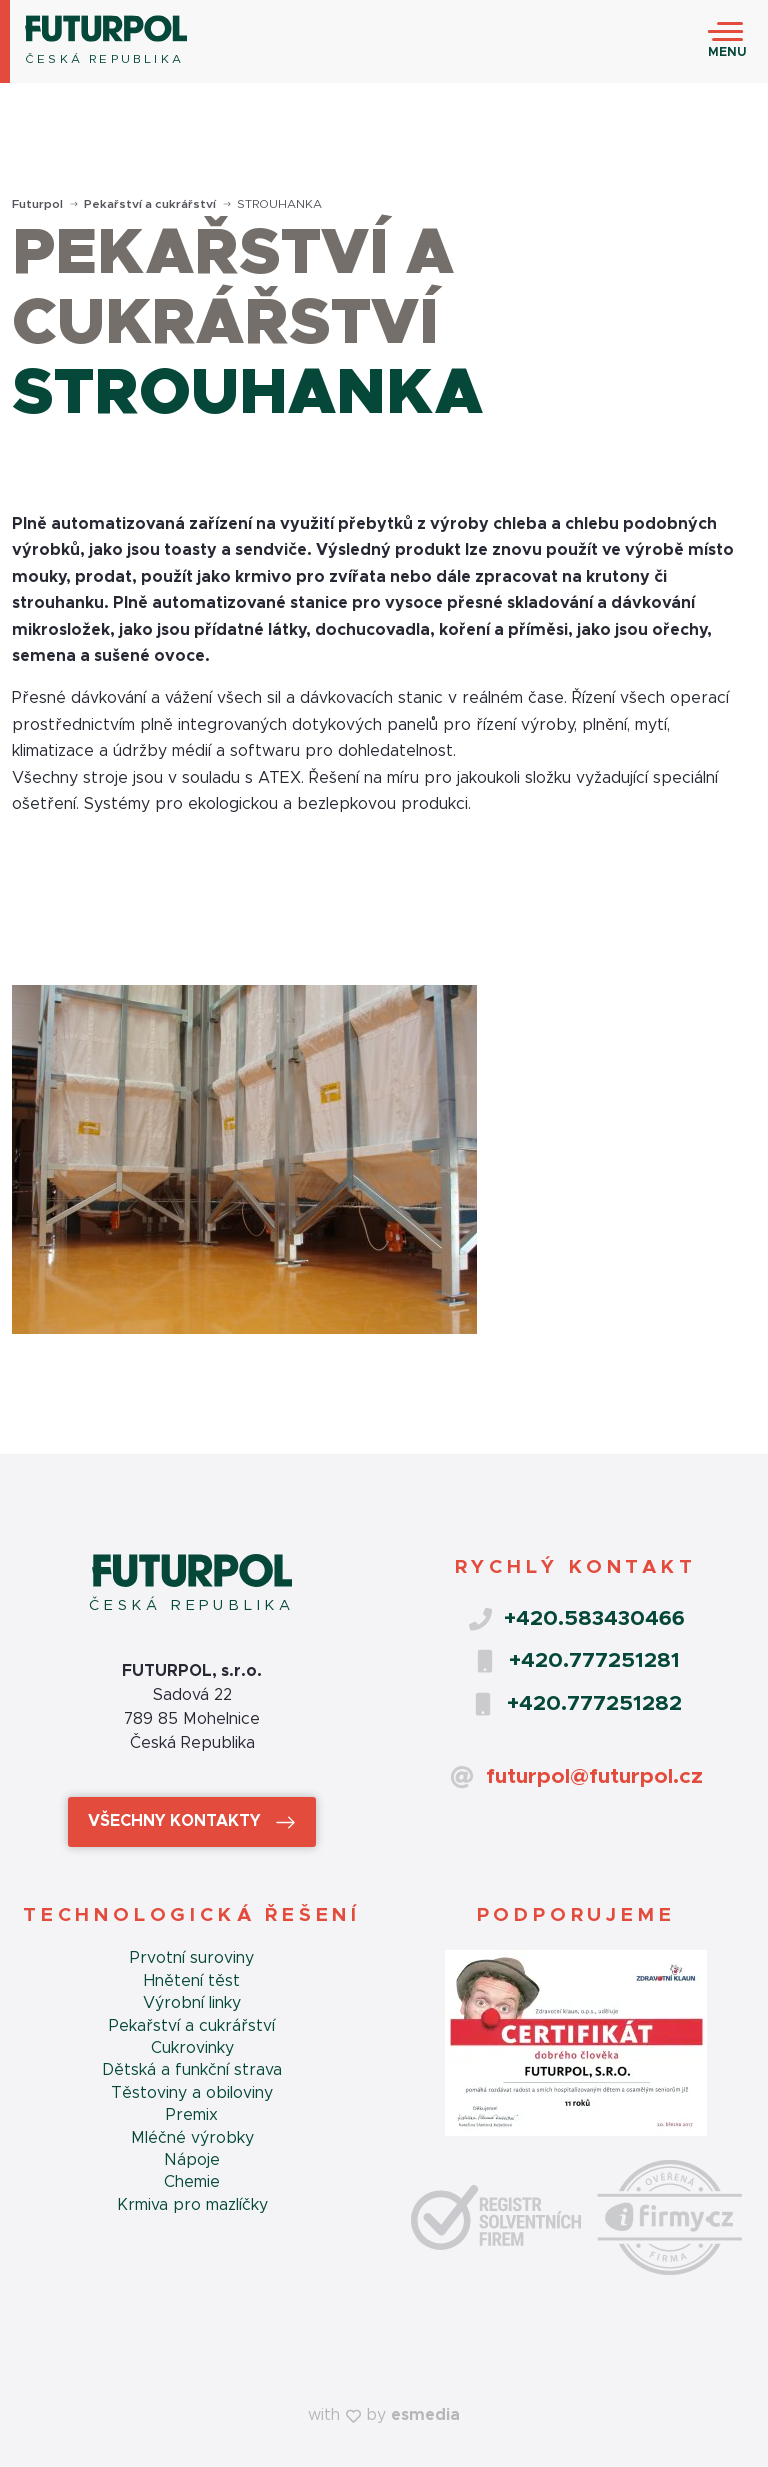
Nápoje (192, 2160)
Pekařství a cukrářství (157, 204)
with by (384, 2415)
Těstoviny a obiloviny (192, 2093)
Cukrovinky (192, 2048)
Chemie (192, 2182)
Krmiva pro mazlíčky (192, 2205)
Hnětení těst (192, 1981)
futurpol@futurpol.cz (576, 1777)
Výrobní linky (192, 2003)
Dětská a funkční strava (192, 2070)
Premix (192, 2115)
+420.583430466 (576, 1619)
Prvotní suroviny (192, 1958)
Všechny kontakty (192, 1822)
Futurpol (45, 204)
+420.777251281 (576, 1661)
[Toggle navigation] (727, 42)
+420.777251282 (576, 1704)
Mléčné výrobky (192, 2138)
